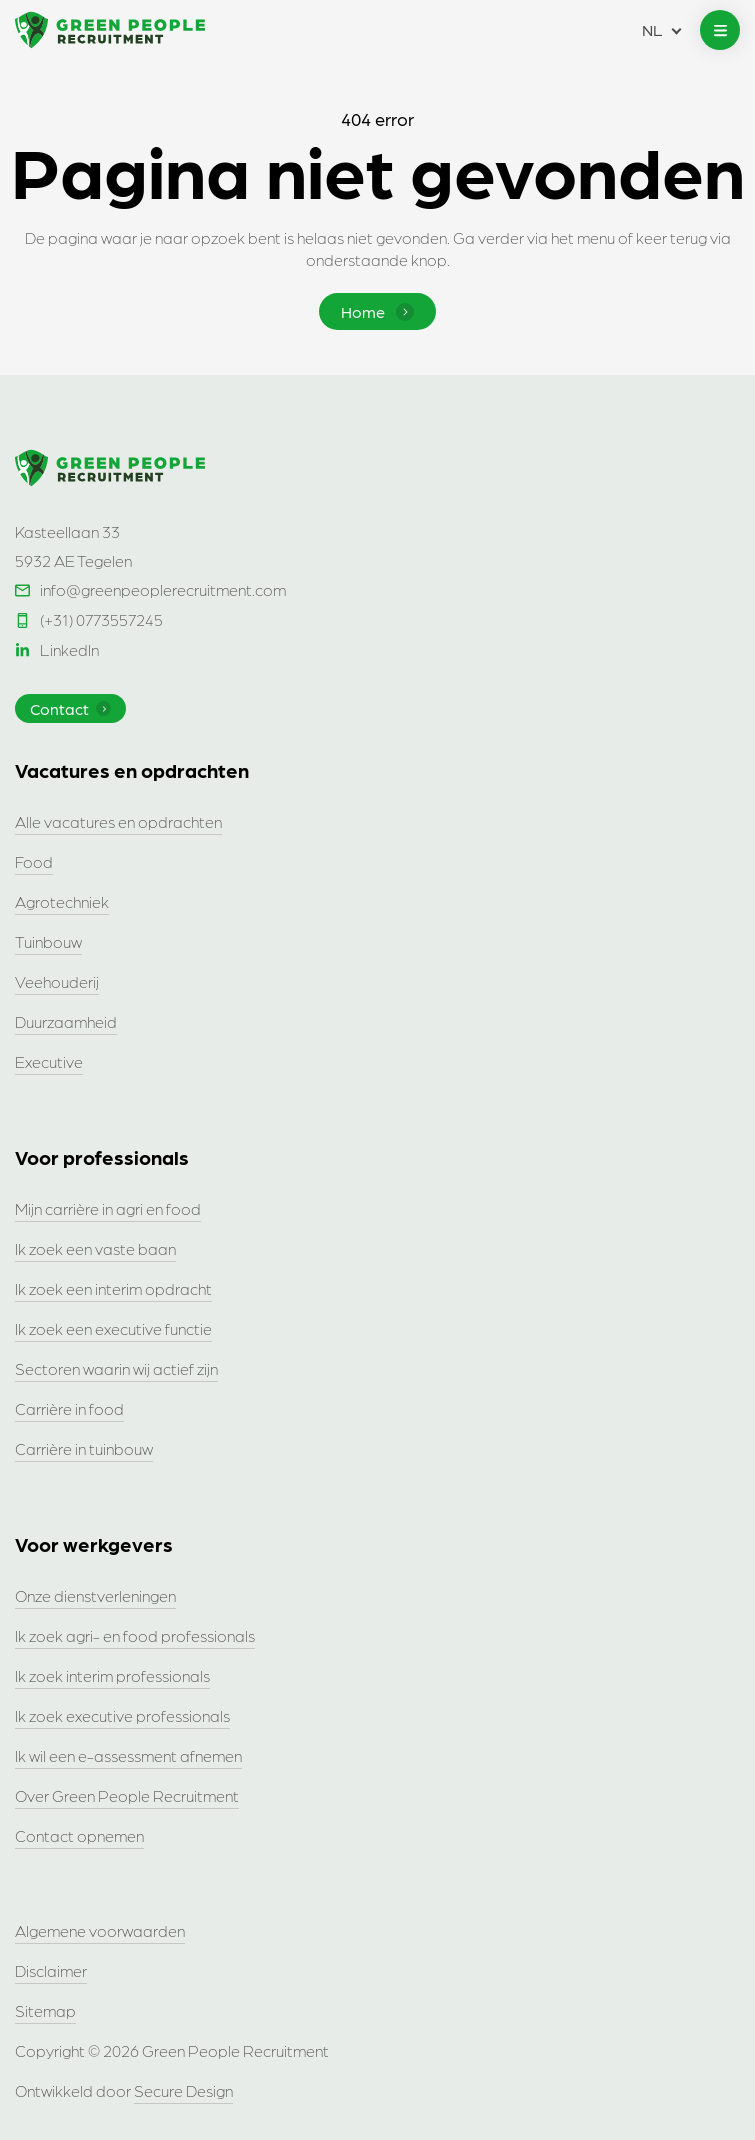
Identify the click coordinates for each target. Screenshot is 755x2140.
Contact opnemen (79, 1835)
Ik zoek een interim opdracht (113, 1288)
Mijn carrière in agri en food (108, 1208)
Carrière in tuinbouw (84, 1448)
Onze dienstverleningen (95, 1595)
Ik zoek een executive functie (113, 1328)
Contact (70, 708)
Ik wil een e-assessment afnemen (128, 1755)
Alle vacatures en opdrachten (118, 821)
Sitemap (45, 2010)
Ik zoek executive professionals (122, 1715)
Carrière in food (69, 1408)
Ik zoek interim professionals (112, 1675)
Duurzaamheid (66, 1021)
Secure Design (183, 2090)
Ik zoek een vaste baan (95, 1248)
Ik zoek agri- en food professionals (135, 1635)
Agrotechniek (62, 901)
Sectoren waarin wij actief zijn (116, 1368)
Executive (49, 1061)
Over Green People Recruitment (127, 1795)
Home (377, 311)
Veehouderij (57, 981)
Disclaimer (51, 1970)
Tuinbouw (48, 941)
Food (34, 861)
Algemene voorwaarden (100, 1930)
